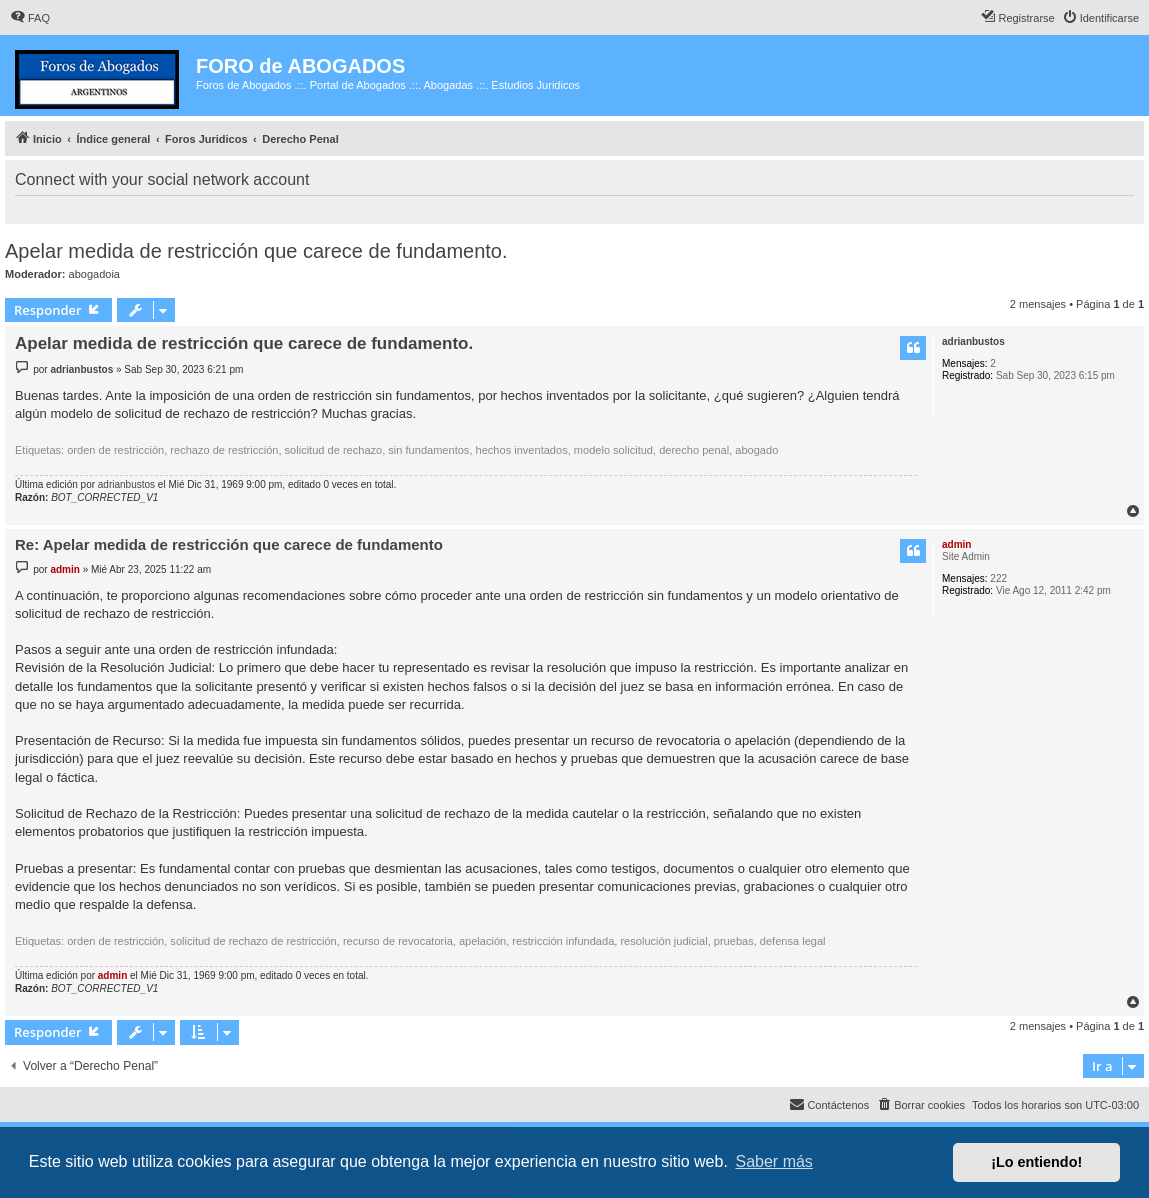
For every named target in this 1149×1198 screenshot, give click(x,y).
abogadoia (94, 274)
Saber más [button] (774, 1161)
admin (956, 544)
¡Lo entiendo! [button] (1036, 1162)
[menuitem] (30, 18)
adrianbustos (973, 341)
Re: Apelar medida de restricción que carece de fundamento (229, 544)
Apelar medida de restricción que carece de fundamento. (256, 251)
